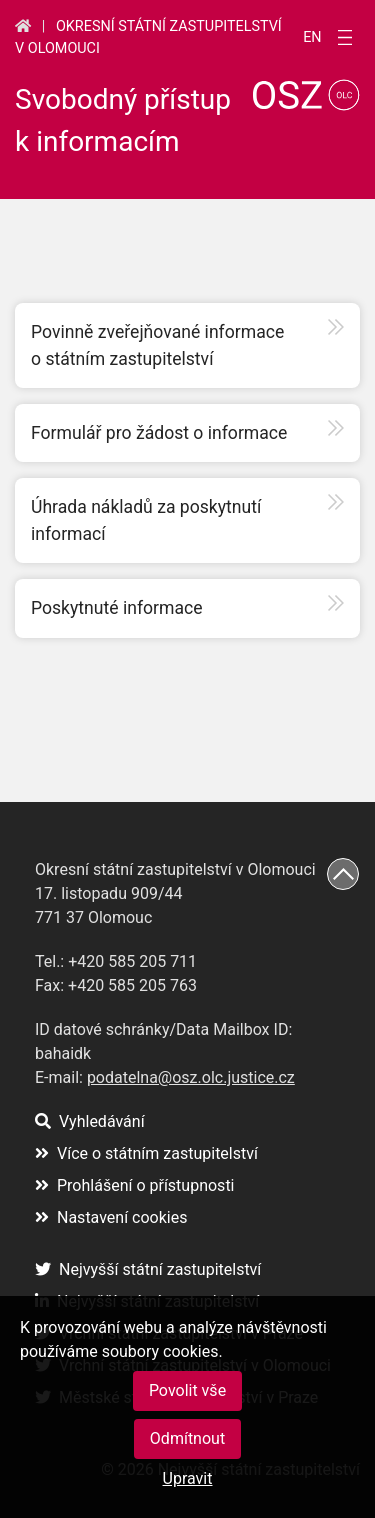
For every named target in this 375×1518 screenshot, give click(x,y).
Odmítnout (187, 1438)
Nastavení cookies (111, 1217)
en (312, 38)
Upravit (188, 1478)
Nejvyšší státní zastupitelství (148, 1269)
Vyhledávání (90, 1121)
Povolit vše (187, 1390)
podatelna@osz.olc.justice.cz (191, 1077)
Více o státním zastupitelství (146, 1153)
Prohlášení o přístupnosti (135, 1185)
